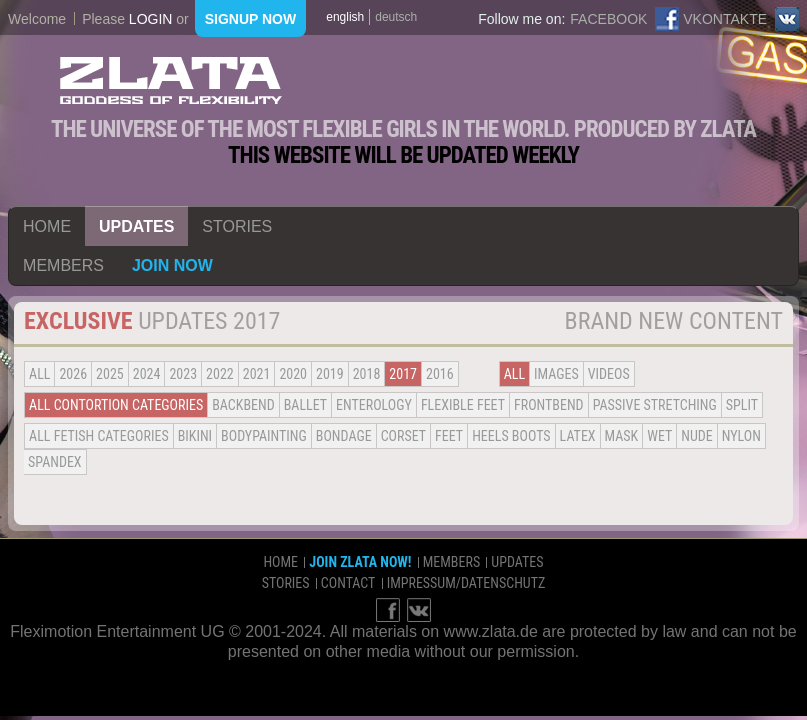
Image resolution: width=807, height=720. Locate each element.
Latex (578, 436)
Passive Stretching (655, 405)
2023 (183, 374)
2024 (147, 374)
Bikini (195, 436)
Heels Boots (511, 436)
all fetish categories (99, 436)
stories (237, 226)
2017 (403, 374)
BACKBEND (243, 405)
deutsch (396, 17)
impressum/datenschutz (466, 583)
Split (742, 405)
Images (556, 374)
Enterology (374, 405)
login (151, 19)
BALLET (305, 405)
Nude (697, 436)
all (39, 374)
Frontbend (549, 405)
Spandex (55, 462)
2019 (330, 374)
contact (348, 583)
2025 (110, 374)
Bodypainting (264, 436)
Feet (449, 436)
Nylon (741, 436)
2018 (367, 374)
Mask (622, 436)
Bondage (344, 436)
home (47, 226)
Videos (609, 374)
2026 (73, 374)
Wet (659, 436)
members (63, 265)
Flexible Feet (463, 405)
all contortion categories (116, 405)
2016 (440, 374)
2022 (220, 374)
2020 (293, 374)
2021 (257, 374)
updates (136, 226)
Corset (403, 436)
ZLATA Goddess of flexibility (171, 80)
